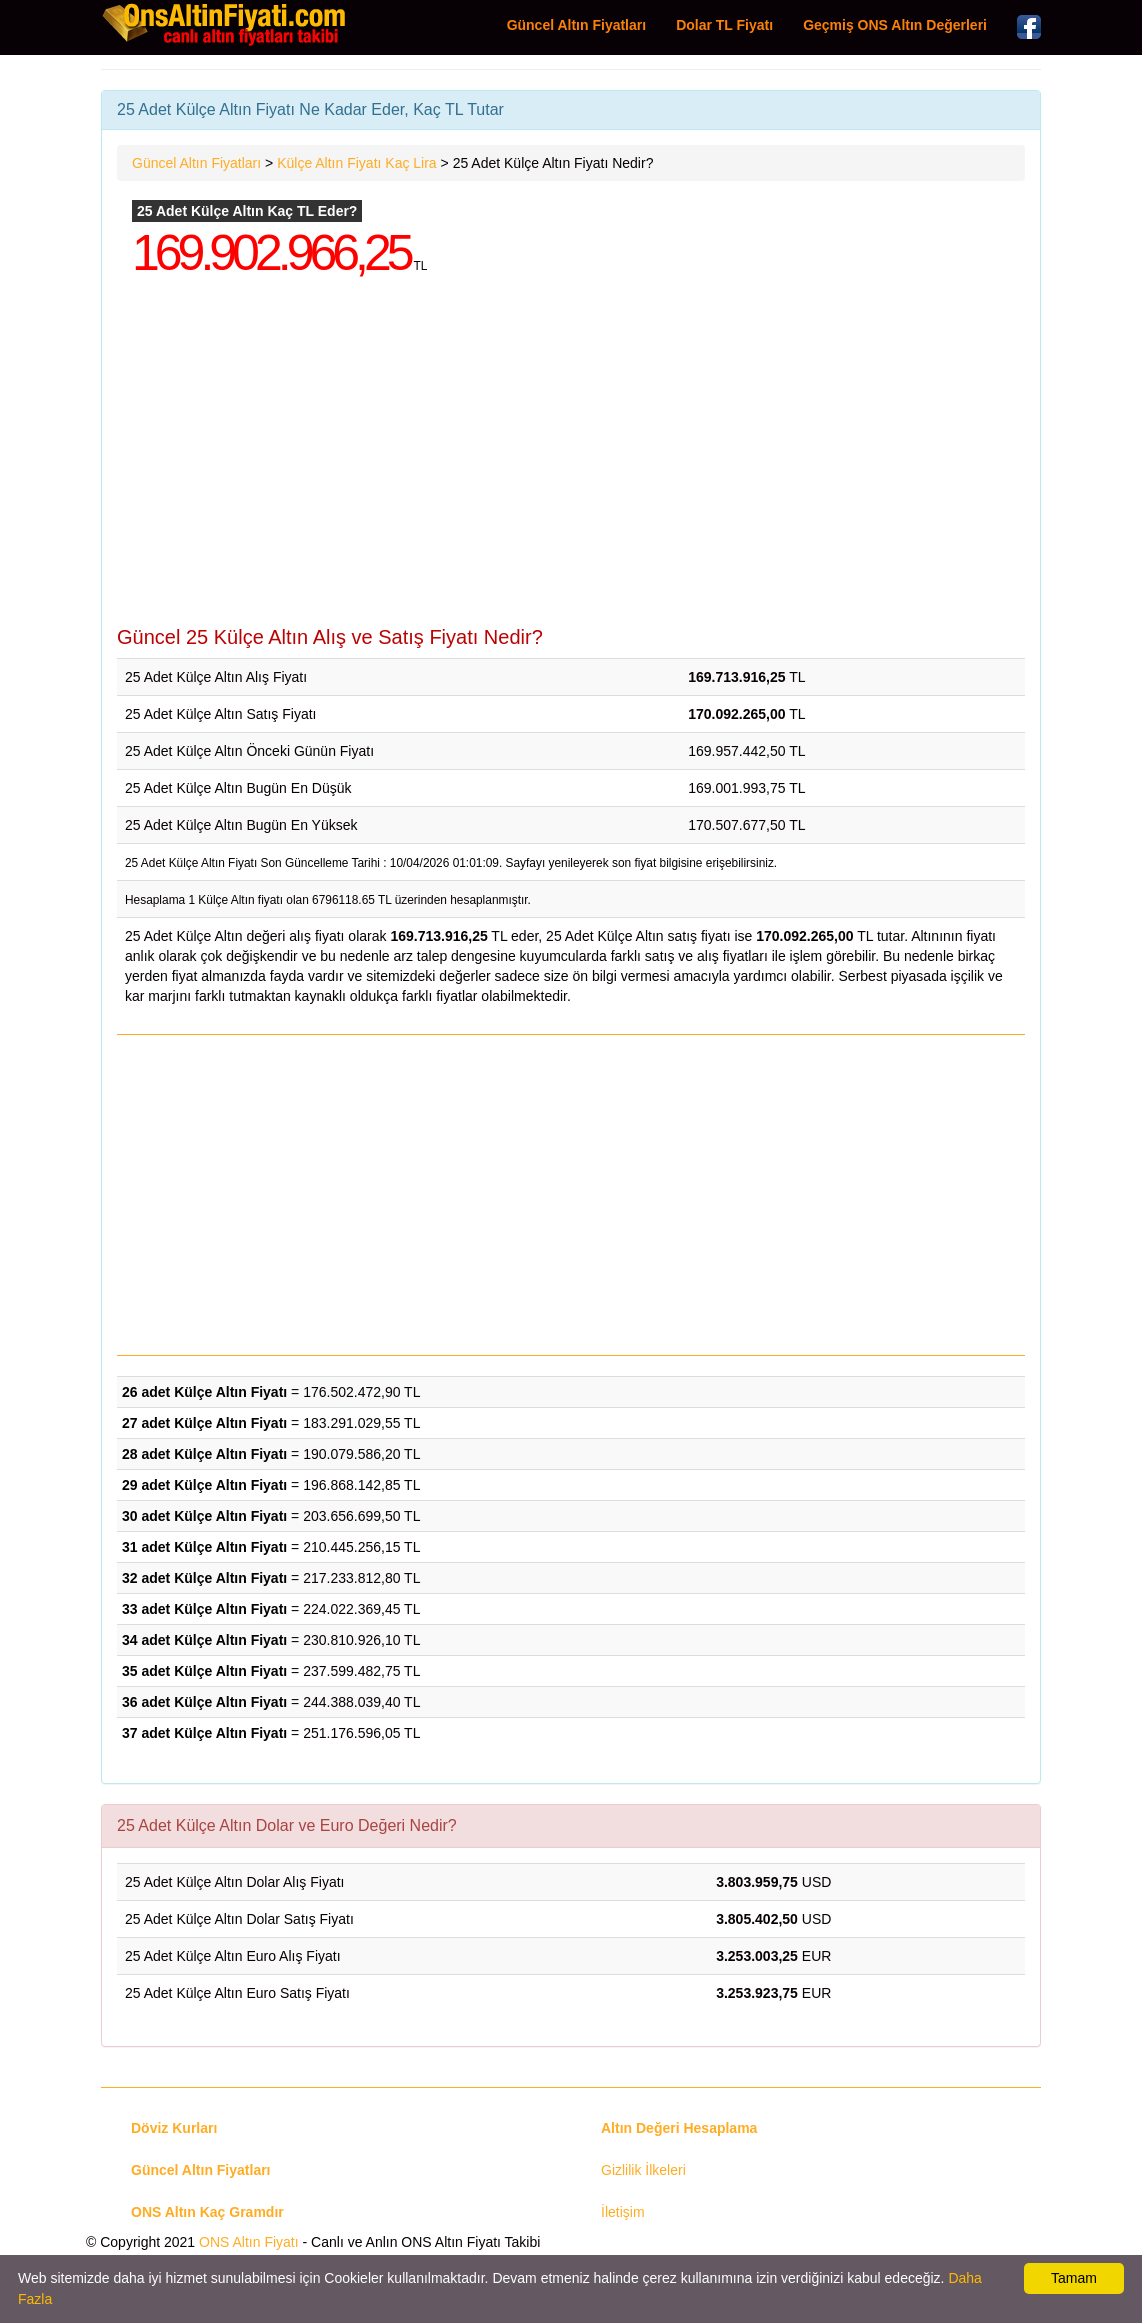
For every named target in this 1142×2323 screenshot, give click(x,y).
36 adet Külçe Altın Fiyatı (204, 1702)
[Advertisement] (571, 466)
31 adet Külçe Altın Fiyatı (204, 1547)
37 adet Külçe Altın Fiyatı (204, 1733)
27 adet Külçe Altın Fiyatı (204, 1423)
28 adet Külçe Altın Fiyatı (204, 1454)
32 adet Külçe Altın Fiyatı (204, 1578)
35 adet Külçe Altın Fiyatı (204, 1671)
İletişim (623, 2212)
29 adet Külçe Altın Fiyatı (204, 1485)
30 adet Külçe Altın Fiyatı (204, 1516)
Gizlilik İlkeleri (643, 2170)
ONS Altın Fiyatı (249, 2242)
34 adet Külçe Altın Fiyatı (204, 1640)
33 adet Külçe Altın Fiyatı (204, 1609)
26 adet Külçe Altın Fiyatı (204, 1392)
